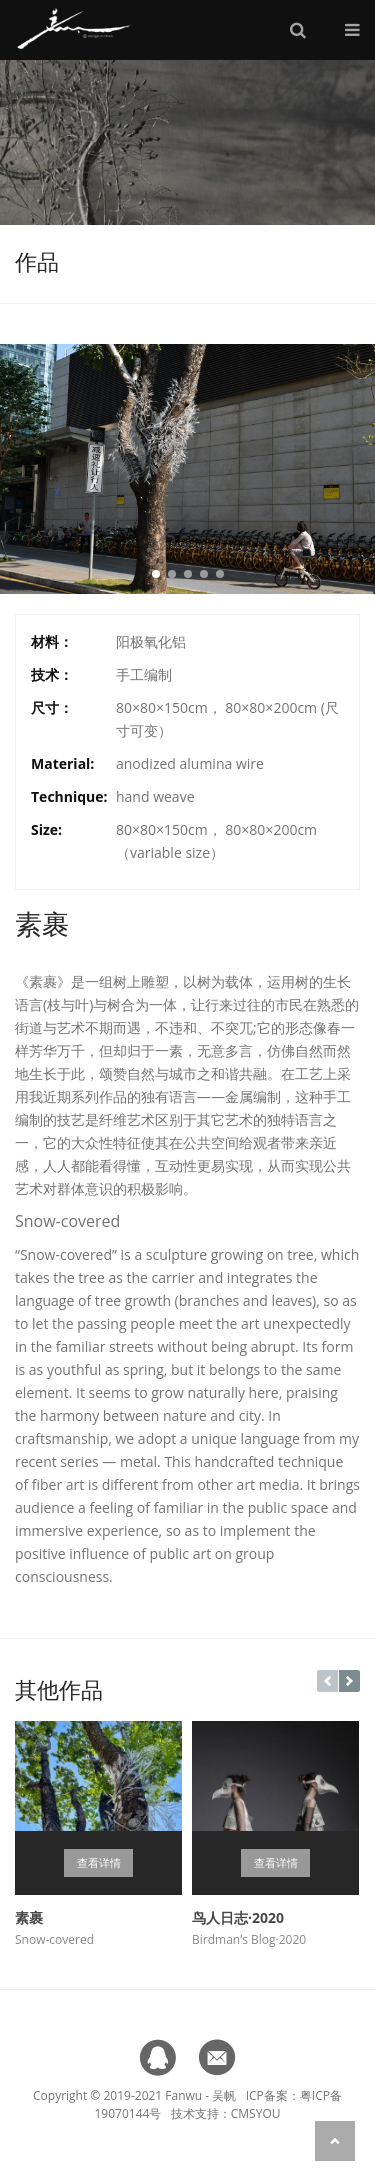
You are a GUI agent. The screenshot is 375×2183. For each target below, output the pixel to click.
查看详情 (99, 1862)
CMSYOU (256, 2113)
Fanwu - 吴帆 (200, 2095)
